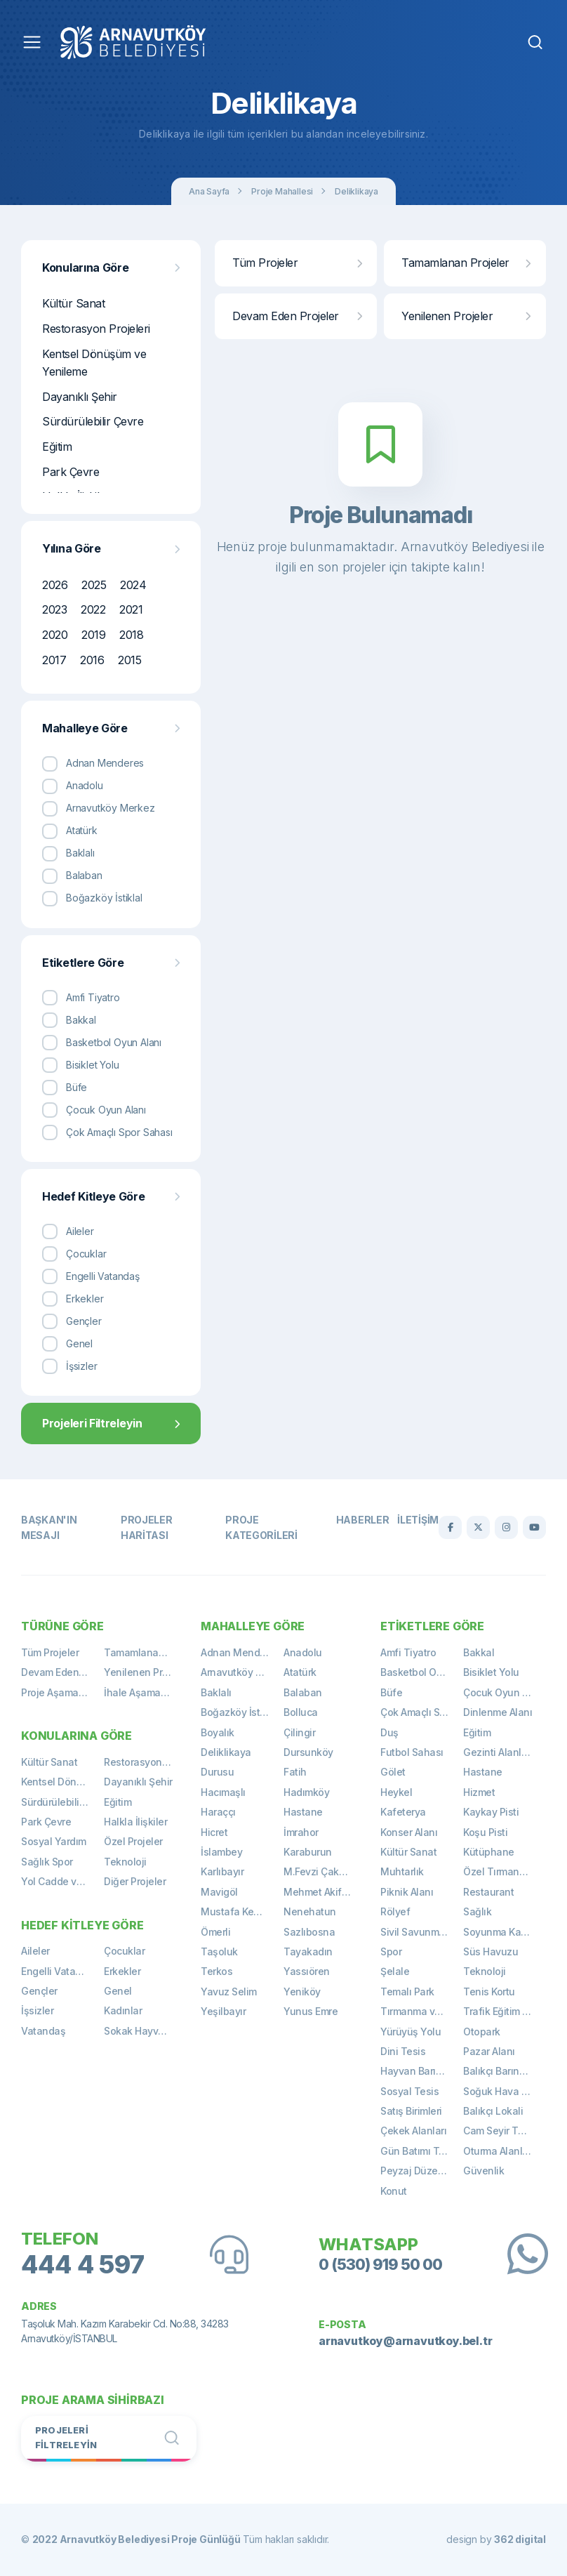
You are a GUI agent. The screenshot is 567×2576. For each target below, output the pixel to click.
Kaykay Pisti (491, 1812)
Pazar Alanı (489, 2051)
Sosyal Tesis (409, 2091)
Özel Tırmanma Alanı (504, 1871)
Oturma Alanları (498, 2151)
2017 (54, 660)
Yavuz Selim (229, 1991)
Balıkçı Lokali (493, 2111)
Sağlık (477, 1911)
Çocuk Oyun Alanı (504, 1692)
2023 (54, 609)
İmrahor (301, 1832)
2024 (133, 585)
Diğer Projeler (135, 1881)
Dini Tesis (402, 2051)
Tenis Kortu (489, 1991)
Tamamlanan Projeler (466, 263)
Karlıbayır (222, 1871)
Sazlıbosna (309, 1932)
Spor (390, 1951)
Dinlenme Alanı (497, 1712)
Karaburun (308, 1852)
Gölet (393, 1772)
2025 (93, 585)
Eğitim (57, 447)
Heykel (396, 1792)
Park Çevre (70, 472)
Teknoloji (125, 1862)
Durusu (217, 1772)
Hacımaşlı (223, 1792)
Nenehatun (310, 1911)
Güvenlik (483, 2171)
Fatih (295, 1772)
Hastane (303, 1812)
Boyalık (217, 1732)
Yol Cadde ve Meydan (62, 1881)
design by (496, 2539)
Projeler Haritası (147, 1527)
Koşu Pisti (485, 1832)
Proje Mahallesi (282, 191)
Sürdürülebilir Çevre (92, 421)
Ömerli (215, 1932)
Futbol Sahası (411, 1752)
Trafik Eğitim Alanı (504, 2011)
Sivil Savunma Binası (421, 1932)
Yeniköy (302, 1991)
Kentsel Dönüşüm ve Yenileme (94, 363)
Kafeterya (403, 1812)
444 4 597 (83, 2265)
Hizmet (479, 1792)
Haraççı (218, 1812)
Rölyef (395, 1911)
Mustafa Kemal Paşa (242, 1911)
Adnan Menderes (240, 1652)
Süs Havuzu (490, 1951)
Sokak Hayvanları (144, 2031)
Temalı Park (407, 1991)
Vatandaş (43, 2031)
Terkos (216, 1971)
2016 (92, 660)
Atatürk (300, 1672)
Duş (389, 1732)
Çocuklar (124, 1951)
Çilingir (299, 1732)
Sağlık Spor (47, 1862)
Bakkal (478, 1652)
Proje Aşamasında (62, 1692)
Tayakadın (308, 1951)
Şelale (394, 1971)
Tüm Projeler (296, 263)
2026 (54, 585)
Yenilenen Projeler (466, 316)
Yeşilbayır (223, 2011)
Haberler (362, 1520)
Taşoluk (219, 1951)
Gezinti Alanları (498, 1752)
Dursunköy (308, 1752)
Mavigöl (219, 1892)
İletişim (418, 1520)
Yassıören (307, 1971)
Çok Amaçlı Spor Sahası (421, 1712)
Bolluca (301, 1712)
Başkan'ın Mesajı (48, 1527)
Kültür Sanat (73, 303)
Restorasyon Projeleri (96, 329)
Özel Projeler (133, 1841)
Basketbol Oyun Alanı (421, 1672)
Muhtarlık (402, 1871)
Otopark (481, 2031)
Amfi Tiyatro (408, 1652)
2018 (131, 635)
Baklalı (216, 1692)
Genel (118, 1991)
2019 (93, 635)
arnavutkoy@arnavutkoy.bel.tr (405, 2341)
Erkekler (122, 1971)
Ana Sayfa (209, 191)
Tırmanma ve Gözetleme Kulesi (421, 2011)
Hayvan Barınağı (418, 2071)
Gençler (39, 1991)
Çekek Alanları (413, 2130)
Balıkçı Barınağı (498, 2071)
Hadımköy (306, 1792)
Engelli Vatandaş (59, 1971)
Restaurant (488, 1892)
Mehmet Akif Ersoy (325, 1892)
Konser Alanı (408, 1832)
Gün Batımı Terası (421, 2151)
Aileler (35, 1951)
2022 (93, 609)
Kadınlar (123, 2010)
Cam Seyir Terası (501, 2130)
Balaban (303, 1692)
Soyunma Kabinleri (504, 1932)
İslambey (221, 1852)
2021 (130, 609)
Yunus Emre (311, 2011)
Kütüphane (488, 1852)
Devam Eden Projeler (296, 316)
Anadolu (303, 1652)
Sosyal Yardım (53, 1841)
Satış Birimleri (411, 2111)
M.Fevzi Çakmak (321, 1871)
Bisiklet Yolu (491, 1672)
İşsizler (37, 2010)
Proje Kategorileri (261, 1527)
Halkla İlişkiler (135, 1822)
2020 (54, 635)
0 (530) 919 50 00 (380, 2264)
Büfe (391, 1692)
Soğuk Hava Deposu (504, 2091)
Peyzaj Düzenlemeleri (421, 2171)
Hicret (214, 1832)
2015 (129, 660)
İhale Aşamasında (145, 1692)
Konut (393, 2191)
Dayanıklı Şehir (79, 397)
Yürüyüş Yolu (410, 2031)
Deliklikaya (356, 191)
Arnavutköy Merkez (242, 1672)
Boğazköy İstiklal (240, 1712)
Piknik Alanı (406, 1892)
